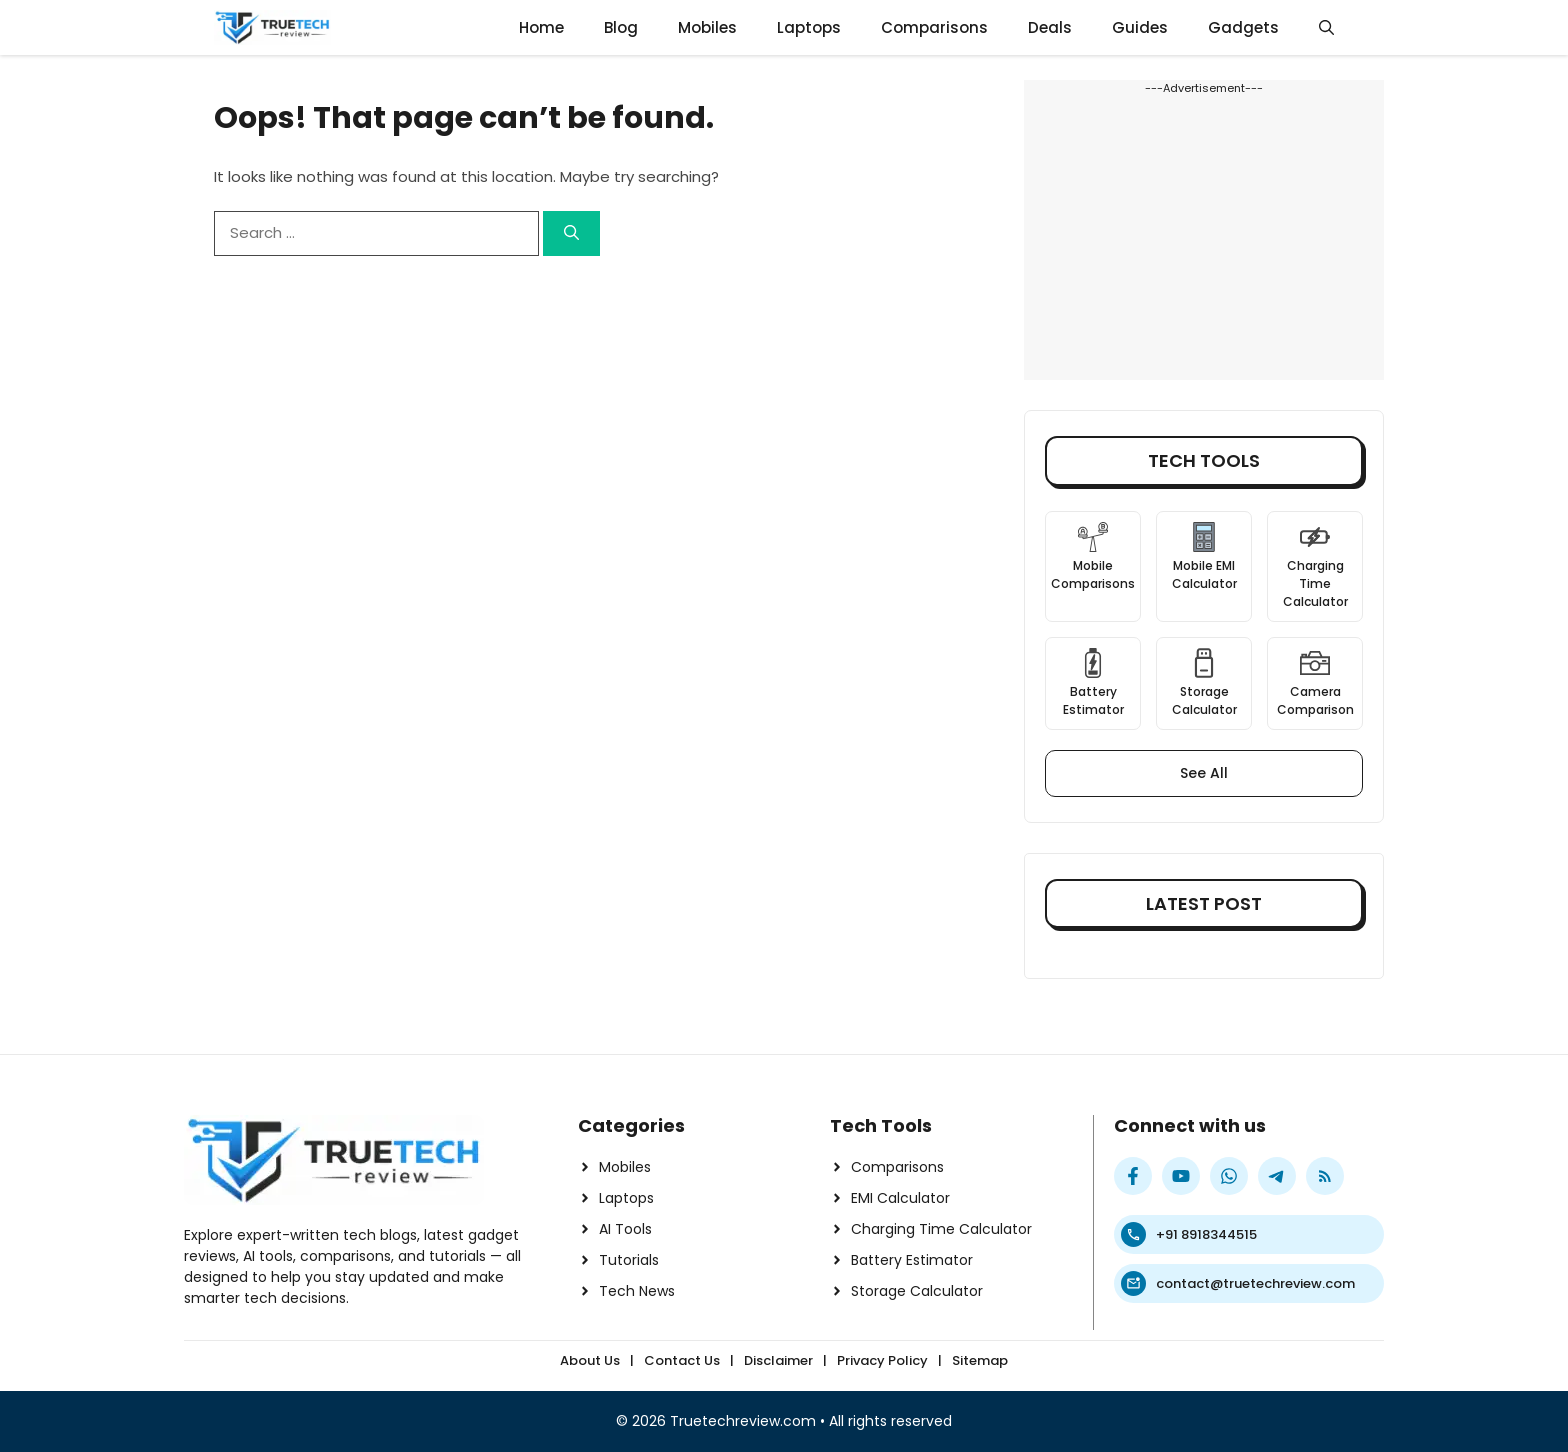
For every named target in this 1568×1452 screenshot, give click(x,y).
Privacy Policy (882, 1360)
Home (541, 27)
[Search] (571, 233)
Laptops (809, 27)
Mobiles (707, 27)
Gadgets (1243, 27)
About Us (590, 1360)
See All (1204, 773)
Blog (621, 27)
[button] (1326, 27)
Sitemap (980, 1360)
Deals (1050, 27)
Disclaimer (778, 1360)
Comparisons (934, 27)
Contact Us (682, 1360)
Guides (1140, 27)
